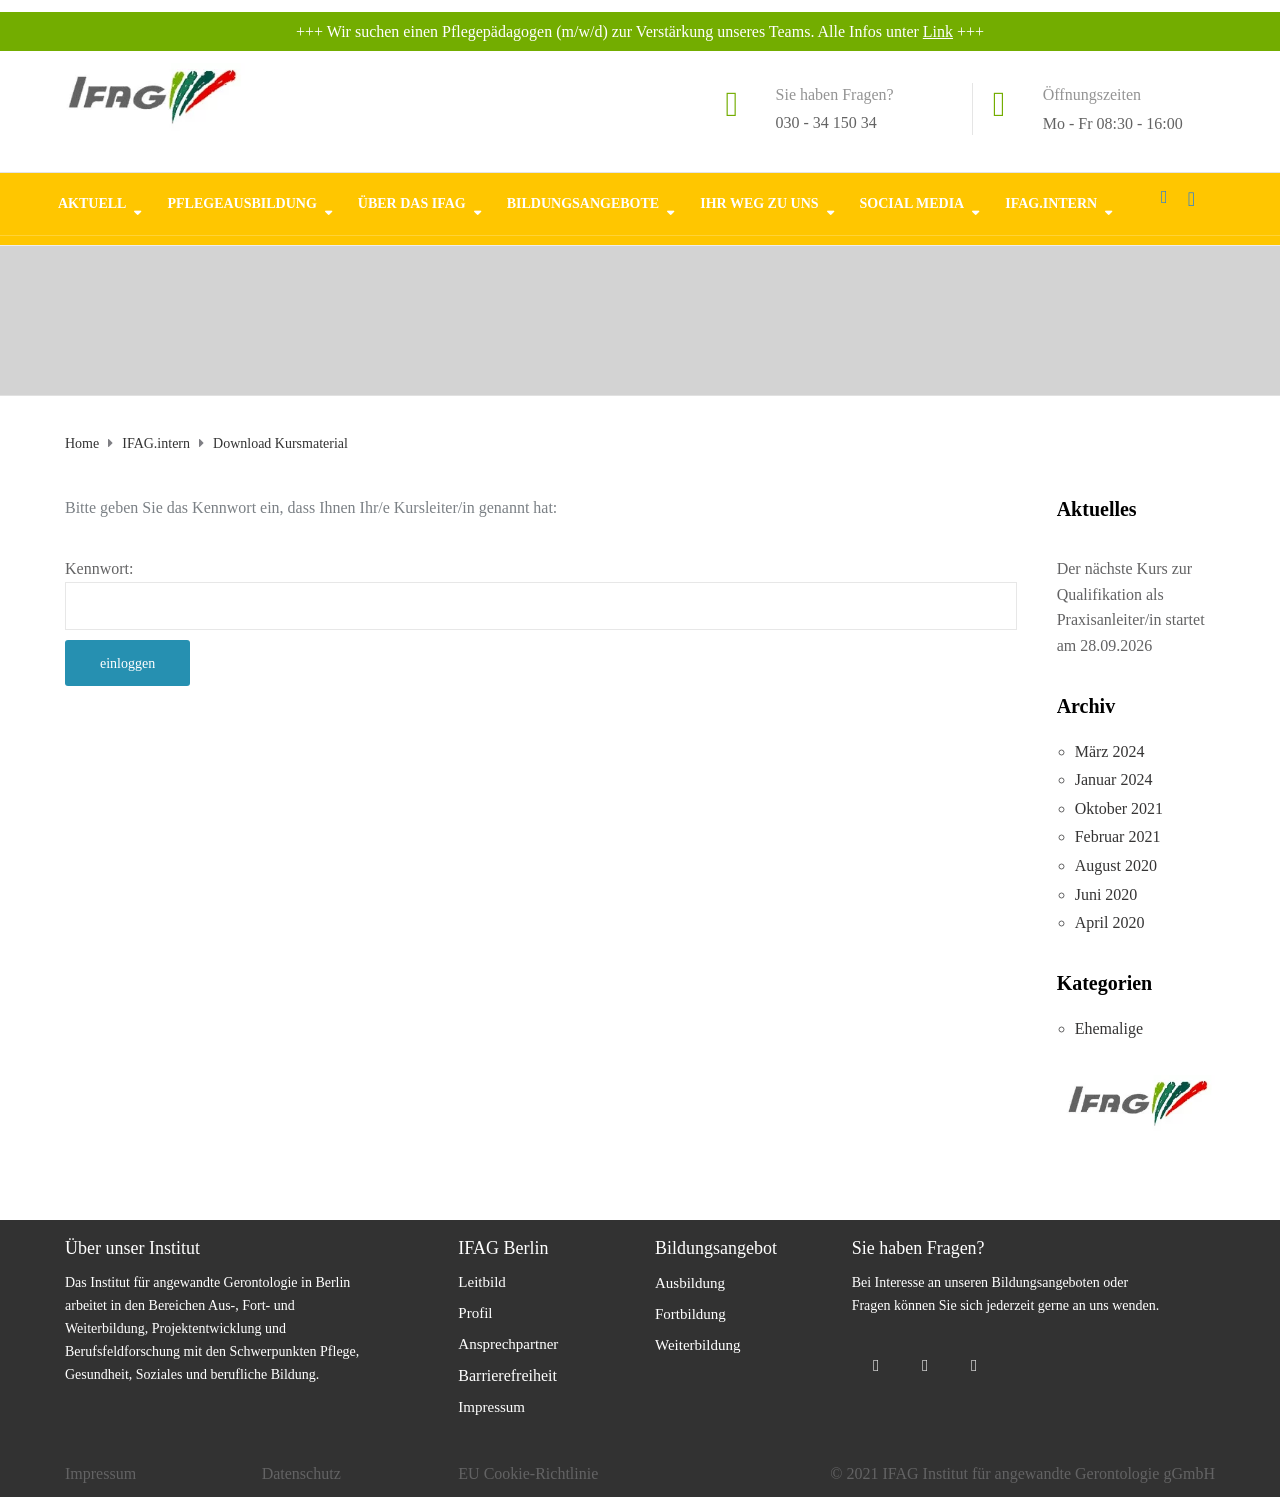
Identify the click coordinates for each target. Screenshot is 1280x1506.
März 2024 (1110, 751)
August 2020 (1116, 865)
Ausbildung (690, 1283)
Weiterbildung (697, 1345)
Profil (475, 1313)
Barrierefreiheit (507, 1375)
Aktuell (92, 202)
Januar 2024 (1114, 779)
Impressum (491, 1407)
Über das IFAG (412, 202)
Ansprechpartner (508, 1344)
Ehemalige (1109, 1028)
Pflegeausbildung (241, 202)
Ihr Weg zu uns (759, 202)
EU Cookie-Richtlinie (528, 1473)
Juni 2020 (1106, 894)
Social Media (912, 202)
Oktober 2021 (1119, 808)
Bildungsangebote (583, 202)
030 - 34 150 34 (826, 122)
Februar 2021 (1118, 836)
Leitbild (482, 1282)
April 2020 (1110, 922)
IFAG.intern (1051, 202)
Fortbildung (690, 1314)
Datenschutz (301, 1473)
